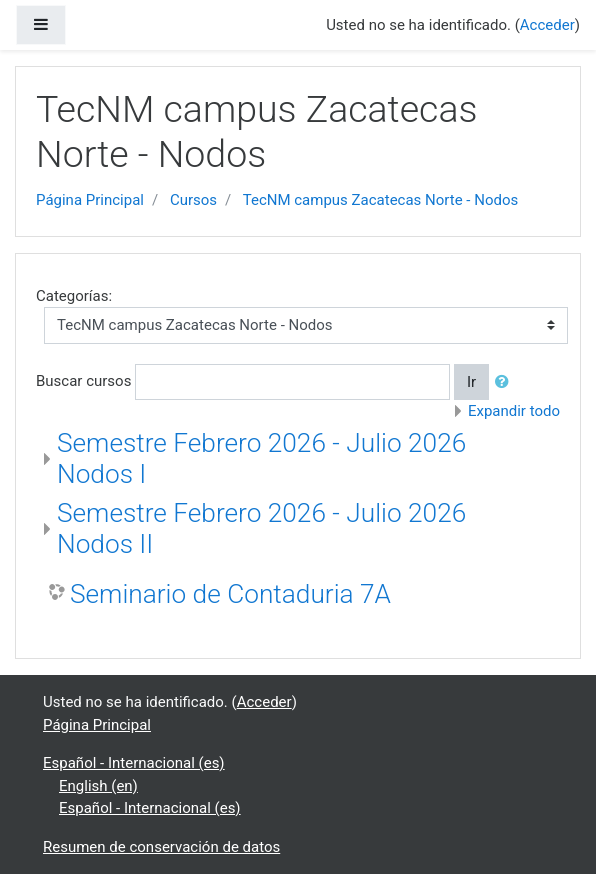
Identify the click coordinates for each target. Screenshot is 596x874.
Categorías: (74, 296)
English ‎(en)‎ (98, 786)
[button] (506, 382)
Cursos (193, 200)
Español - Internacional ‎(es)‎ (134, 763)
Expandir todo (514, 411)
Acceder (547, 25)
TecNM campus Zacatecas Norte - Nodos (381, 200)
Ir (471, 382)
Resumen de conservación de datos (161, 847)
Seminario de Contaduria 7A (230, 594)
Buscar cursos (83, 381)
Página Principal (90, 200)
